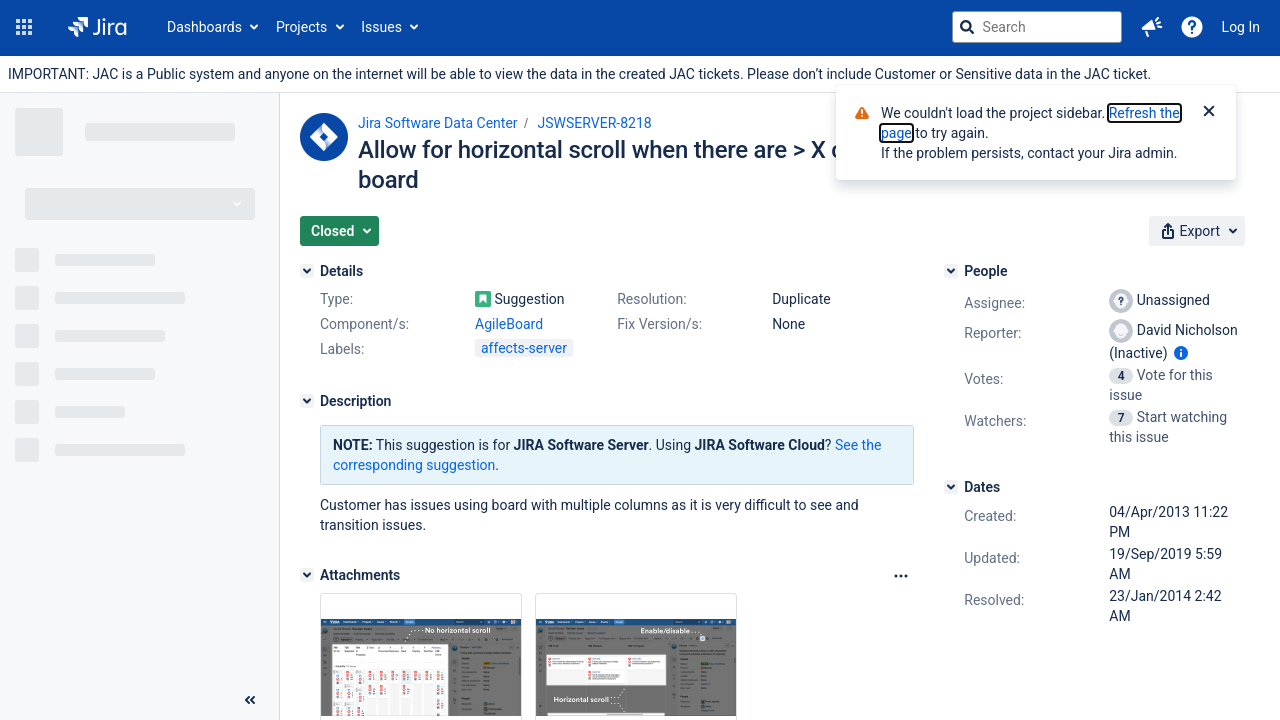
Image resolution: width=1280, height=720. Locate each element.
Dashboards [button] (204, 27)
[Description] (307, 401)
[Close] (1209, 113)
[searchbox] (1037, 27)
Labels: (342, 349)
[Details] (307, 271)
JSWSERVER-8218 (595, 123)
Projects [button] (301, 27)
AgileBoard (509, 324)
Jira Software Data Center (438, 123)
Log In (1241, 27)
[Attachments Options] (901, 576)
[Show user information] (1181, 353)
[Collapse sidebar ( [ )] (250, 700)
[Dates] (951, 487)
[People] (951, 271)
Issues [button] (381, 27)
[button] (24, 27)
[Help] (1192, 27)
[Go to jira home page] (97, 27)
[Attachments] (307, 575)
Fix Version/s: (659, 324)
